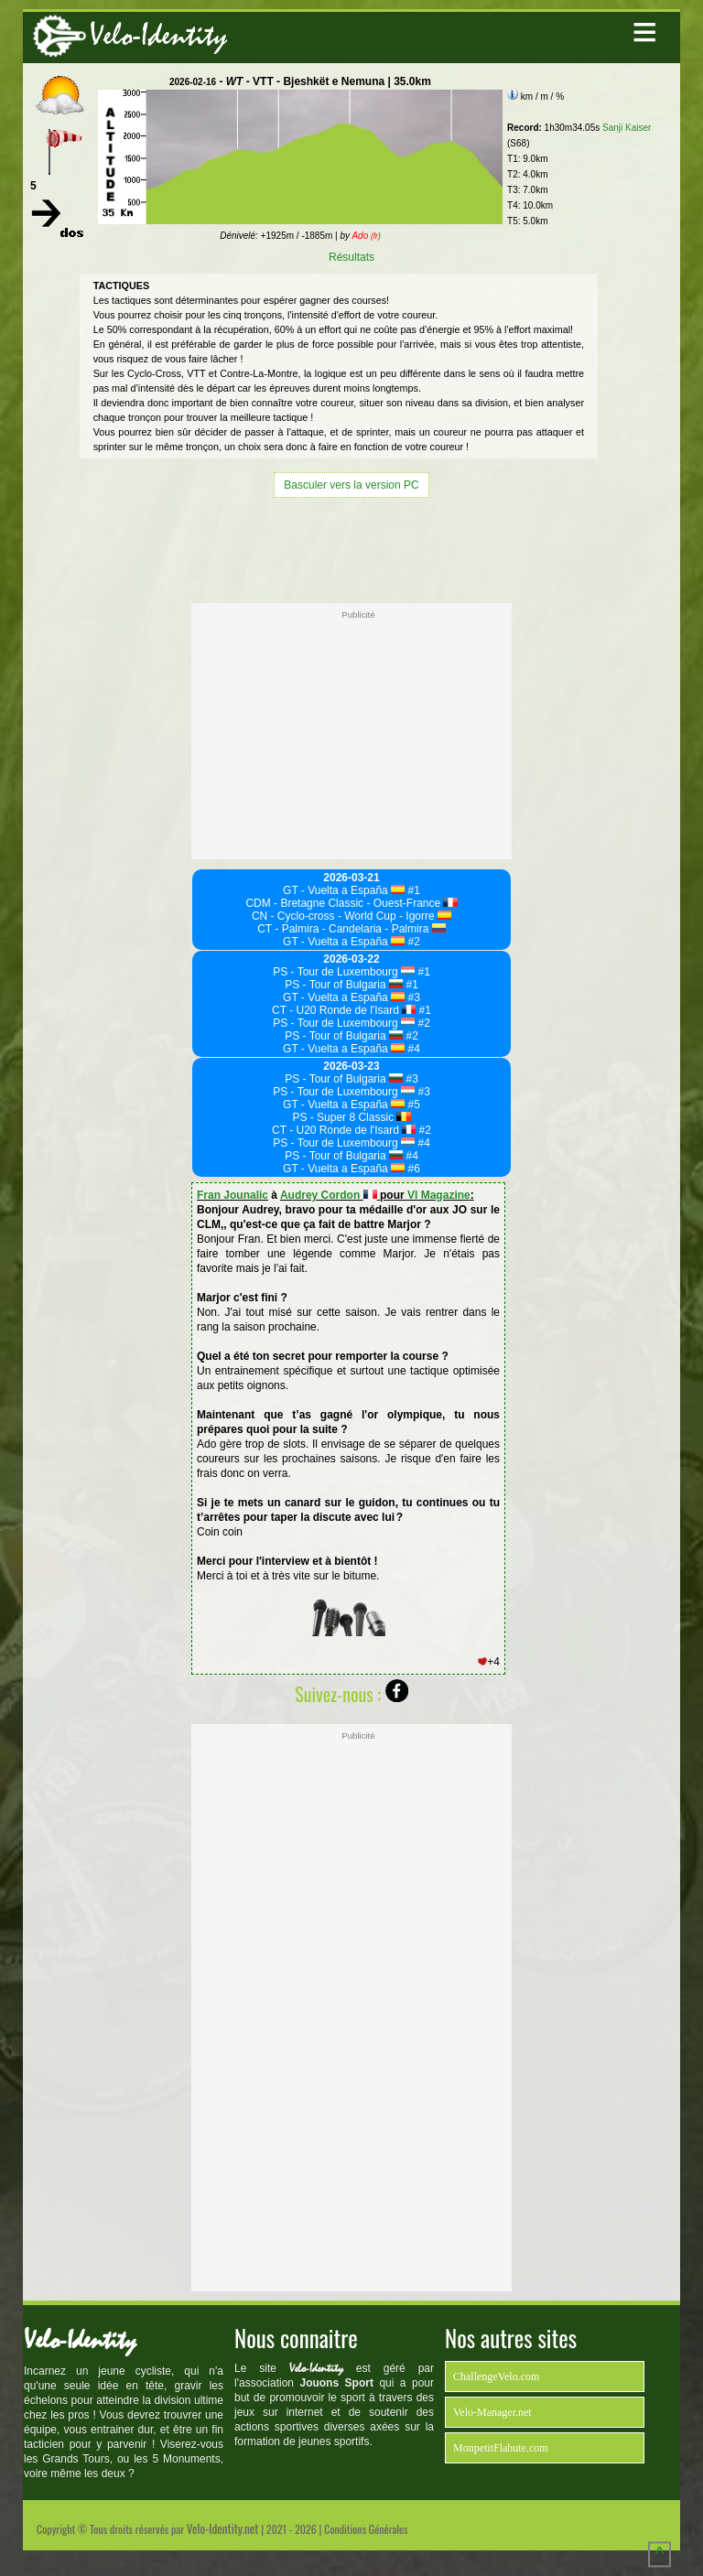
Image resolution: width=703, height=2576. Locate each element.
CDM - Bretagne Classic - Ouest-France (351, 903)
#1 (412, 890)
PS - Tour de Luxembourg (344, 971)
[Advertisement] (351, 548)
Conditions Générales (365, 2529)
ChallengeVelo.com (496, 2376)
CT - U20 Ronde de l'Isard (344, 1010)
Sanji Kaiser (626, 128)
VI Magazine (438, 1195)
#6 (412, 1168)
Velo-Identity (158, 35)
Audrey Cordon (328, 1195)
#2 (412, 941)
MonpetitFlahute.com (500, 2447)
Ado (366, 236)
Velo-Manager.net (492, 2412)
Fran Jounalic (232, 1195)
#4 (412, 1048)
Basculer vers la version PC (351, 485)
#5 (412, 1104)
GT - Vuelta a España (344, 890)
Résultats (351, 257)
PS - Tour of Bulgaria (344, 984)
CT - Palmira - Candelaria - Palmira (351, 928)
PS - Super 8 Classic (351, 1117)
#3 (412, 997)
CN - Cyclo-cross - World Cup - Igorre (351, 916)
